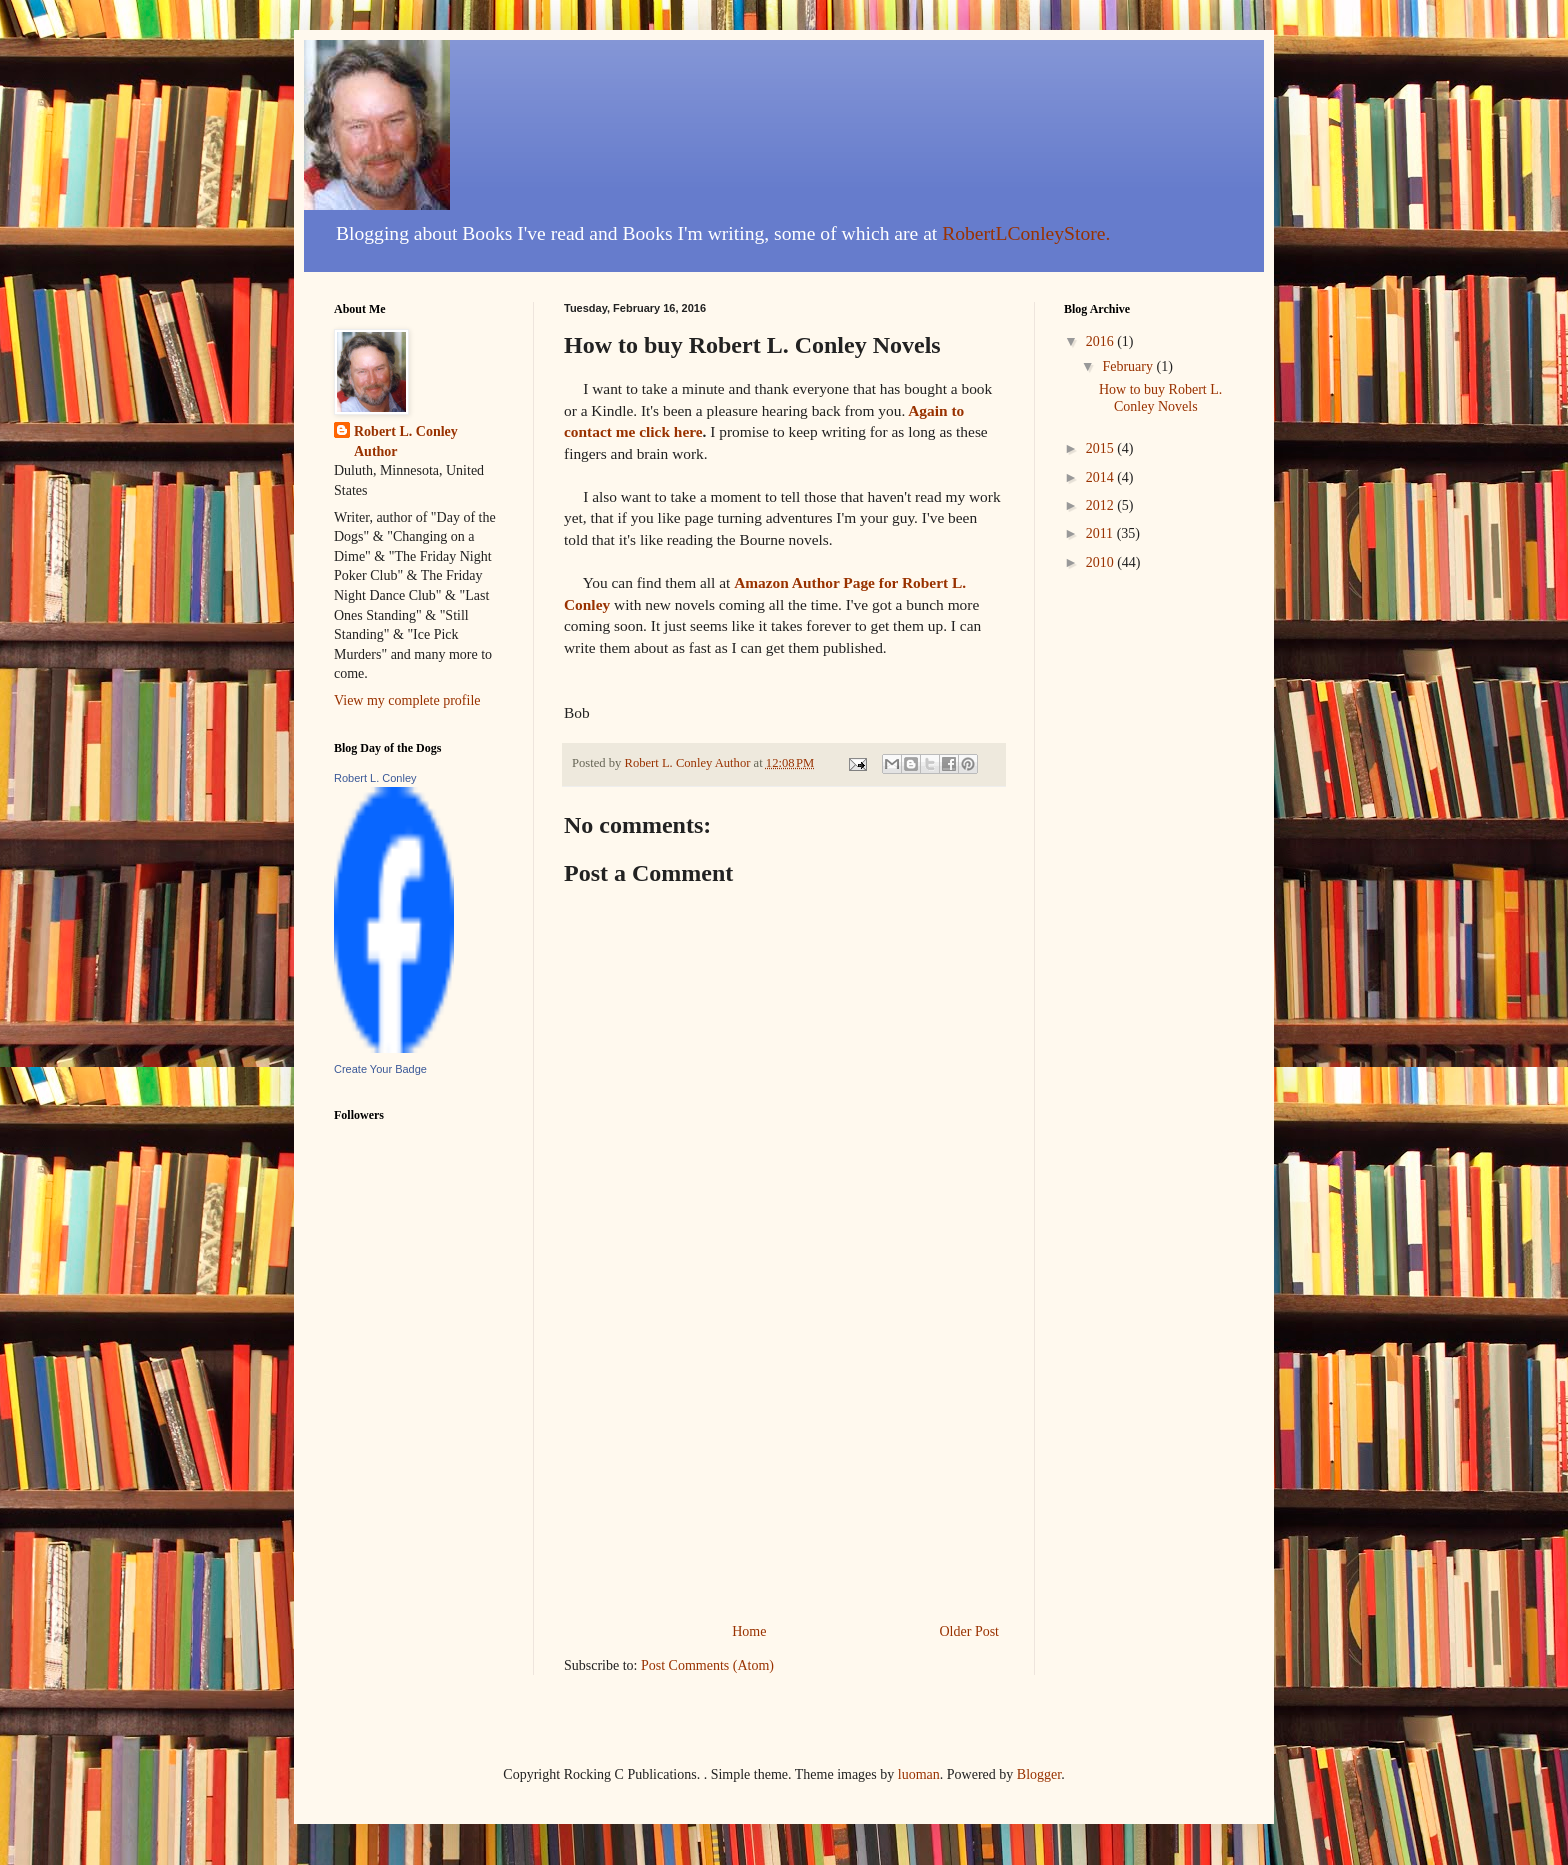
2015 (1102, 448)
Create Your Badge (380, 1069)
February (1129, 366)
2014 (1102, 477)
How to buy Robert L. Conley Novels (1160, 398)
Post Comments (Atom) (707, 1665)
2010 (1102, 562)
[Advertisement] (784, 1469)
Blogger (1039, 1774)
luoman (919, 1774)
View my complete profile (407, 700)
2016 (1102, 341)
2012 (1102, 505)
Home (749, 1631)
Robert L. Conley (375, 778)
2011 (1101, 533)
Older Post (970, 1631)
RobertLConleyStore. (1026, 233)
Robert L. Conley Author (406, 441)
